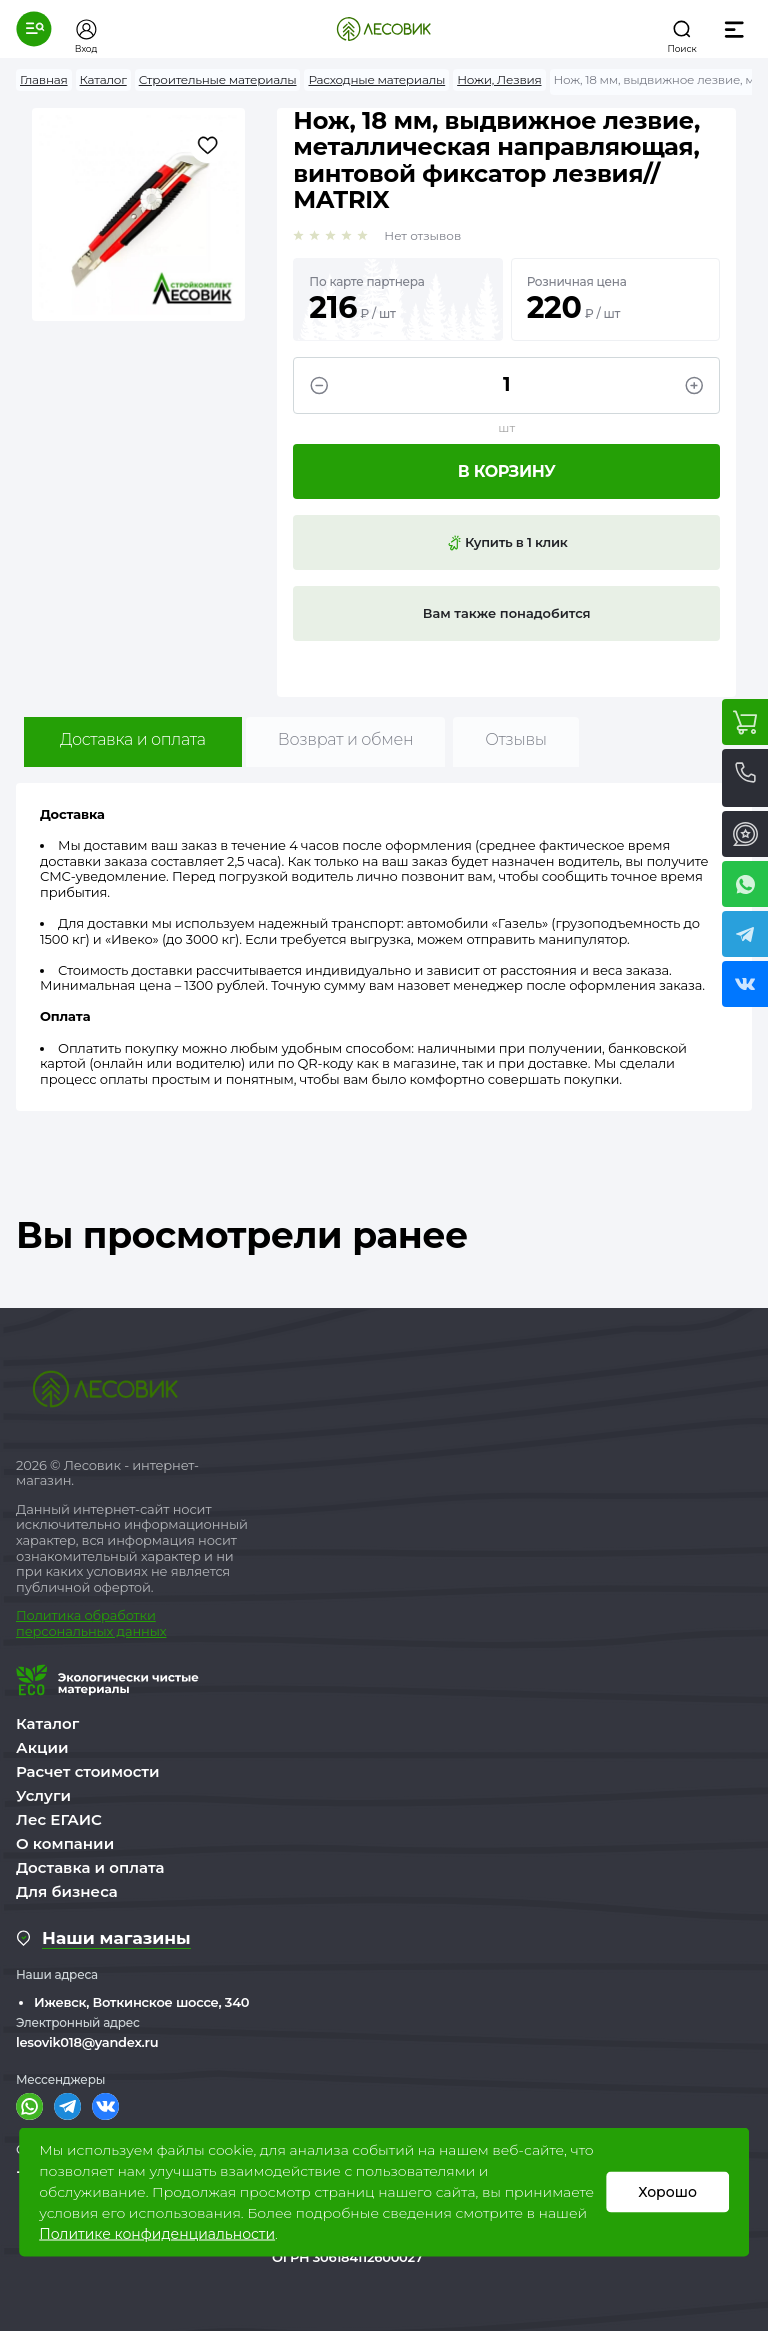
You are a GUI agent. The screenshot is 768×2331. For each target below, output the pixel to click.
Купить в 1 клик (507, 543)
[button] (34, 29)
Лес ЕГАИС (59, 1819)
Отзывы (515, 739)
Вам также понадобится (507, 613)
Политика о (54, 1615)
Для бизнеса (67, 1891)
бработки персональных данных (91, 1623)
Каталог (47, 1723)
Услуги (43, 1795)
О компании (65, 1843)
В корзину (507, 471)
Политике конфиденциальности (157, 2234)
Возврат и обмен (346, 739)
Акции (42, 1747)
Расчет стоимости (88, 1771)
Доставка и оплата (133, 739)
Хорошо (667, 2192)
